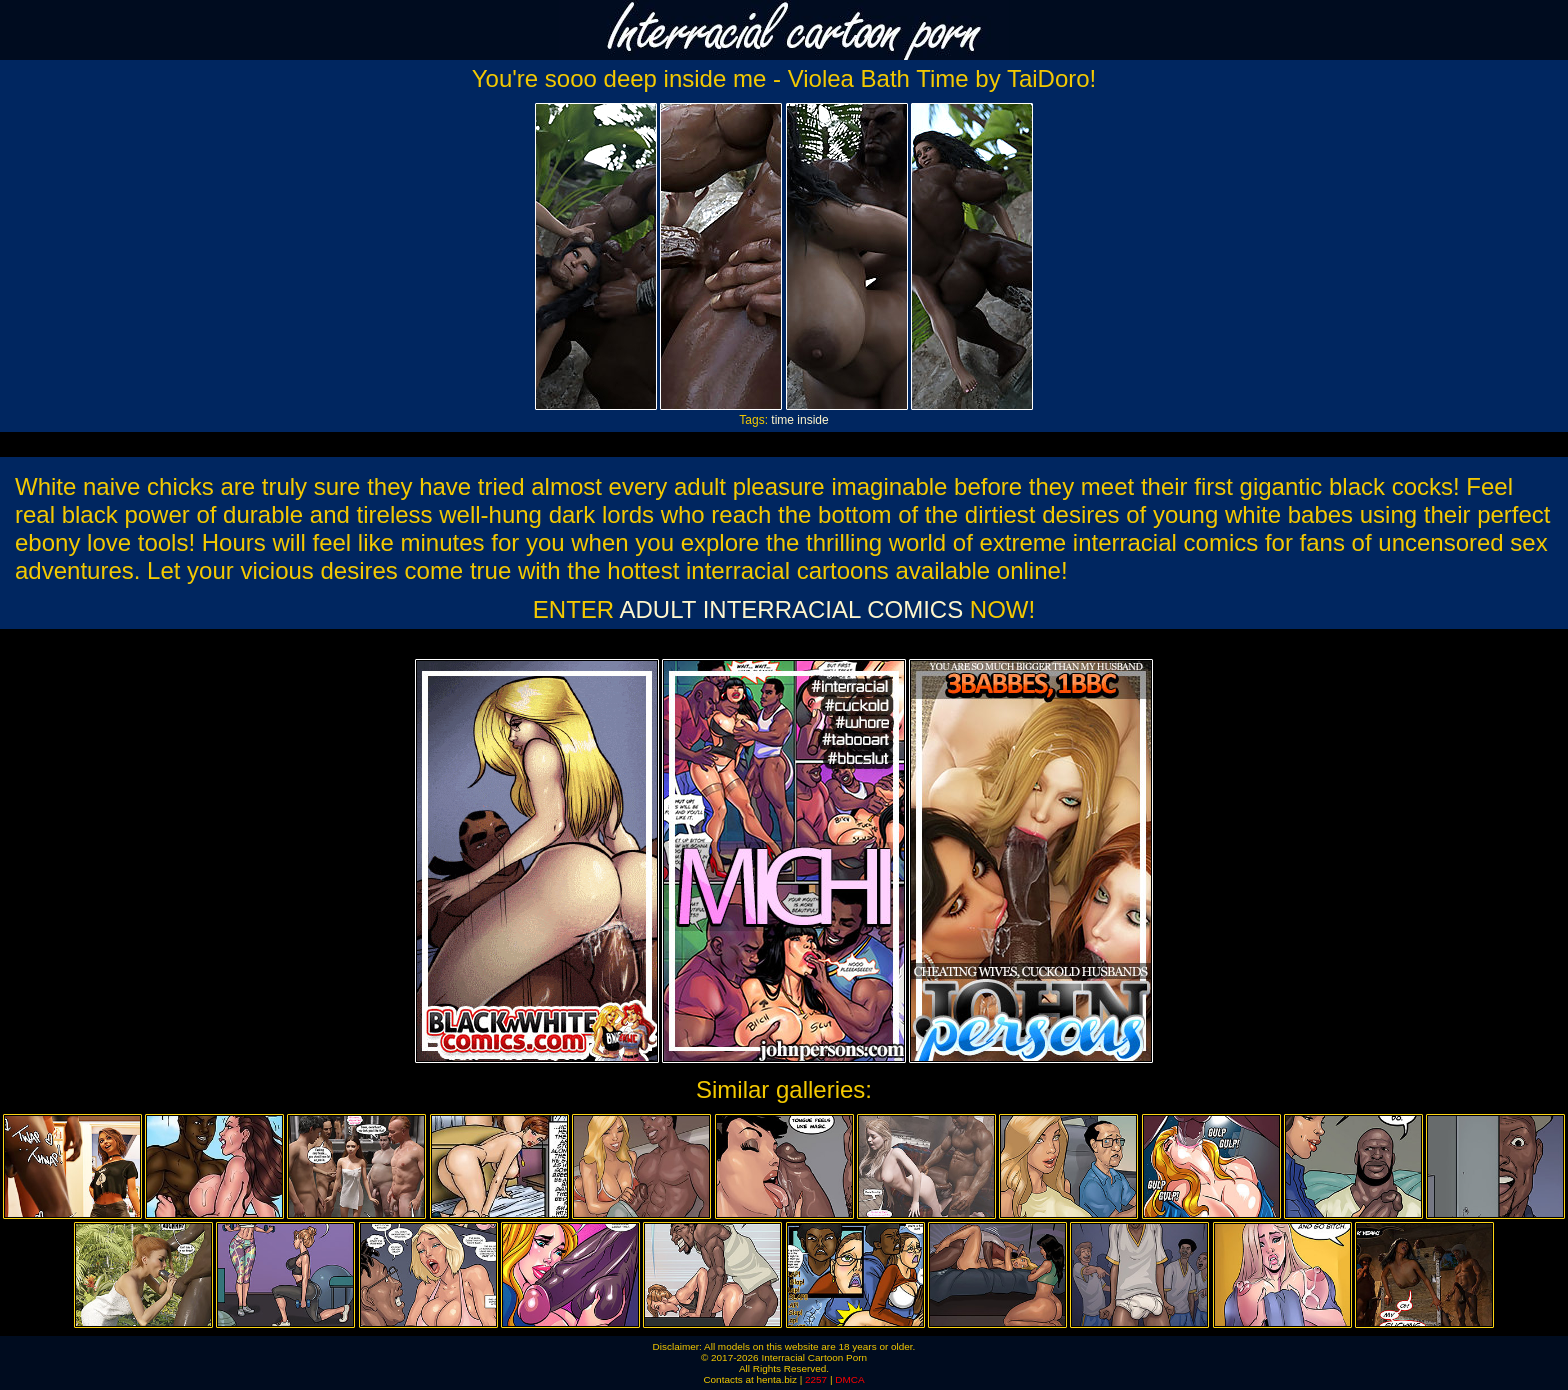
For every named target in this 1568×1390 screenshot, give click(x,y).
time (782, 420)
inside (812, 420)
